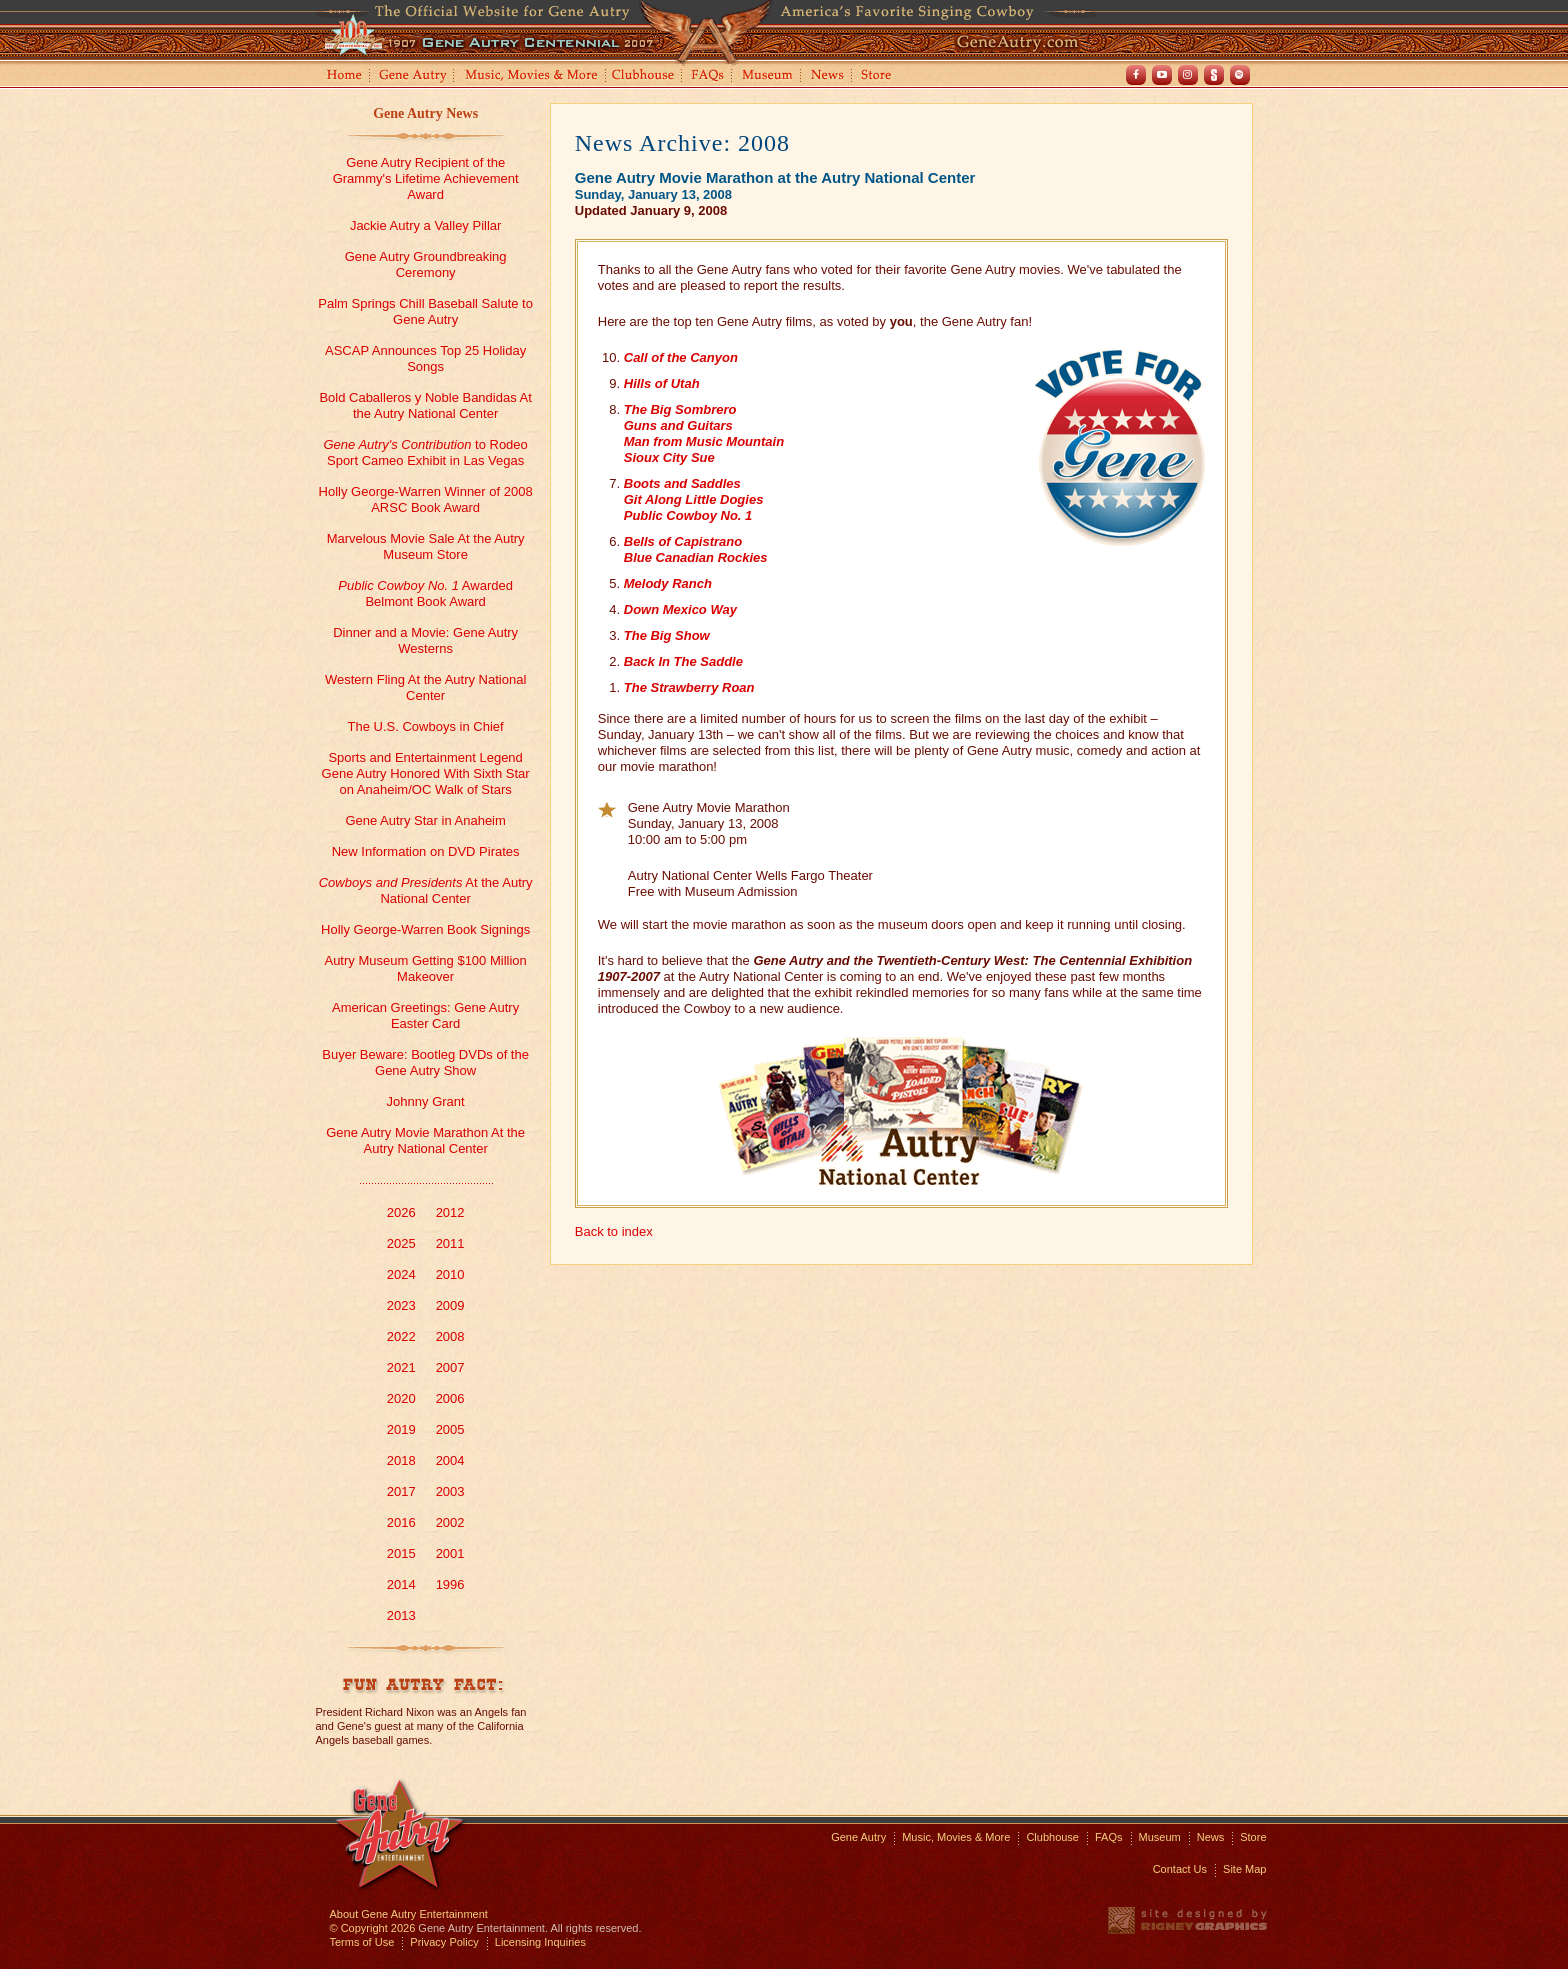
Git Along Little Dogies (694, 499)
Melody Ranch (668, 583)
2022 (401, 1336)
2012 (450, 1212)
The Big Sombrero (680, 409)
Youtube (1162, 75)
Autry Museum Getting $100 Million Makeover (425, 968)
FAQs (708, 76)
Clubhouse (644, 76)
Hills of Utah (662, 383)
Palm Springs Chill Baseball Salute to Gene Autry (425, 311)
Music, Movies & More (956, 1837)
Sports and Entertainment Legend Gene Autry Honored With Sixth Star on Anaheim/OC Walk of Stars (426, 773)
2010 (450, 1274)
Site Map (1244, 1869)
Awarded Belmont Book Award (425, 593)
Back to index (614, 1231)
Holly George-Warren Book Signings (425, 929)
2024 (401, 1274)
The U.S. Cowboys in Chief (426, 726)
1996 (450, 1584)
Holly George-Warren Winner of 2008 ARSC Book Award (426, 499)
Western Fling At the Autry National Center (425, 687)
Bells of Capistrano (683, 541)
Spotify (1240, 75)
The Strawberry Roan (689, 687)
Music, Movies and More (532, 76)
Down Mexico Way (680, 609)
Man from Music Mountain (704, 441)
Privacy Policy (444, 1942)
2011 (450, 1243)
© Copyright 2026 (373, 1928)
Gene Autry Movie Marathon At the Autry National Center (425, 1140)
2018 (401, 1460)
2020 (401, 1398)
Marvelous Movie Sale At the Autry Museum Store (426, 546)
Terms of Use (362, 1942)
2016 (401, 1522)
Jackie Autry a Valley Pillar (426, 225)
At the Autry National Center (426, 890)
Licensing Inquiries (540, 1942)
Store (880, 76)
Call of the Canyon (681, 357)
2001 (450, 1553)
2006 (450, 1398)
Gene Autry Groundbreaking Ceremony (426, 264)
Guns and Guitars (678, 425)
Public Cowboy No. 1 (688, 515)
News (828, 76)
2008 (450, 1336)
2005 (450, 1429)
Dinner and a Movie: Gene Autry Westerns (425, 640)
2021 (401, 1367)
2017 (401, 1491)
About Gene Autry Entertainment (409, 1914)
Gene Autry (413, 76)
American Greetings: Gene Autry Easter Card (425, 1015)
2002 (450, 1522)
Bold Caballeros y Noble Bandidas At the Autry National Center (425, 405)
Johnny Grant (426, 1101)
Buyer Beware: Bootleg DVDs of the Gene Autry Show (425, 1062)
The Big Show (667, 635)
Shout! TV (1214, 75)
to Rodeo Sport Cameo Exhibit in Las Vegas (425, 452)
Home (343, 76)
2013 (401, 1615)
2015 (401, 1553)
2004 (450, 1460)
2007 (450, 1367)
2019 (401, 1429)
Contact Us (1180, 1869)
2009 (450, 1305)
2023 (401, 1305)
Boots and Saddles (682, 483)
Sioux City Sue (669, 457)
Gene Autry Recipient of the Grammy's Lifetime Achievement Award (426, 178)
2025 (401, 1243)
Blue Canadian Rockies (696, 557)
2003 (450, 1491)
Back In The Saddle (683, 661)
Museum (768, 76)
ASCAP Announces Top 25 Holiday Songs (425, 358)
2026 (401, 1212)
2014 (401, 1584)
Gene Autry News (425, 113)
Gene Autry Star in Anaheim (425, 820)
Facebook (1136, 75)
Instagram (1188, 75)
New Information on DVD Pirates (426, 851)
